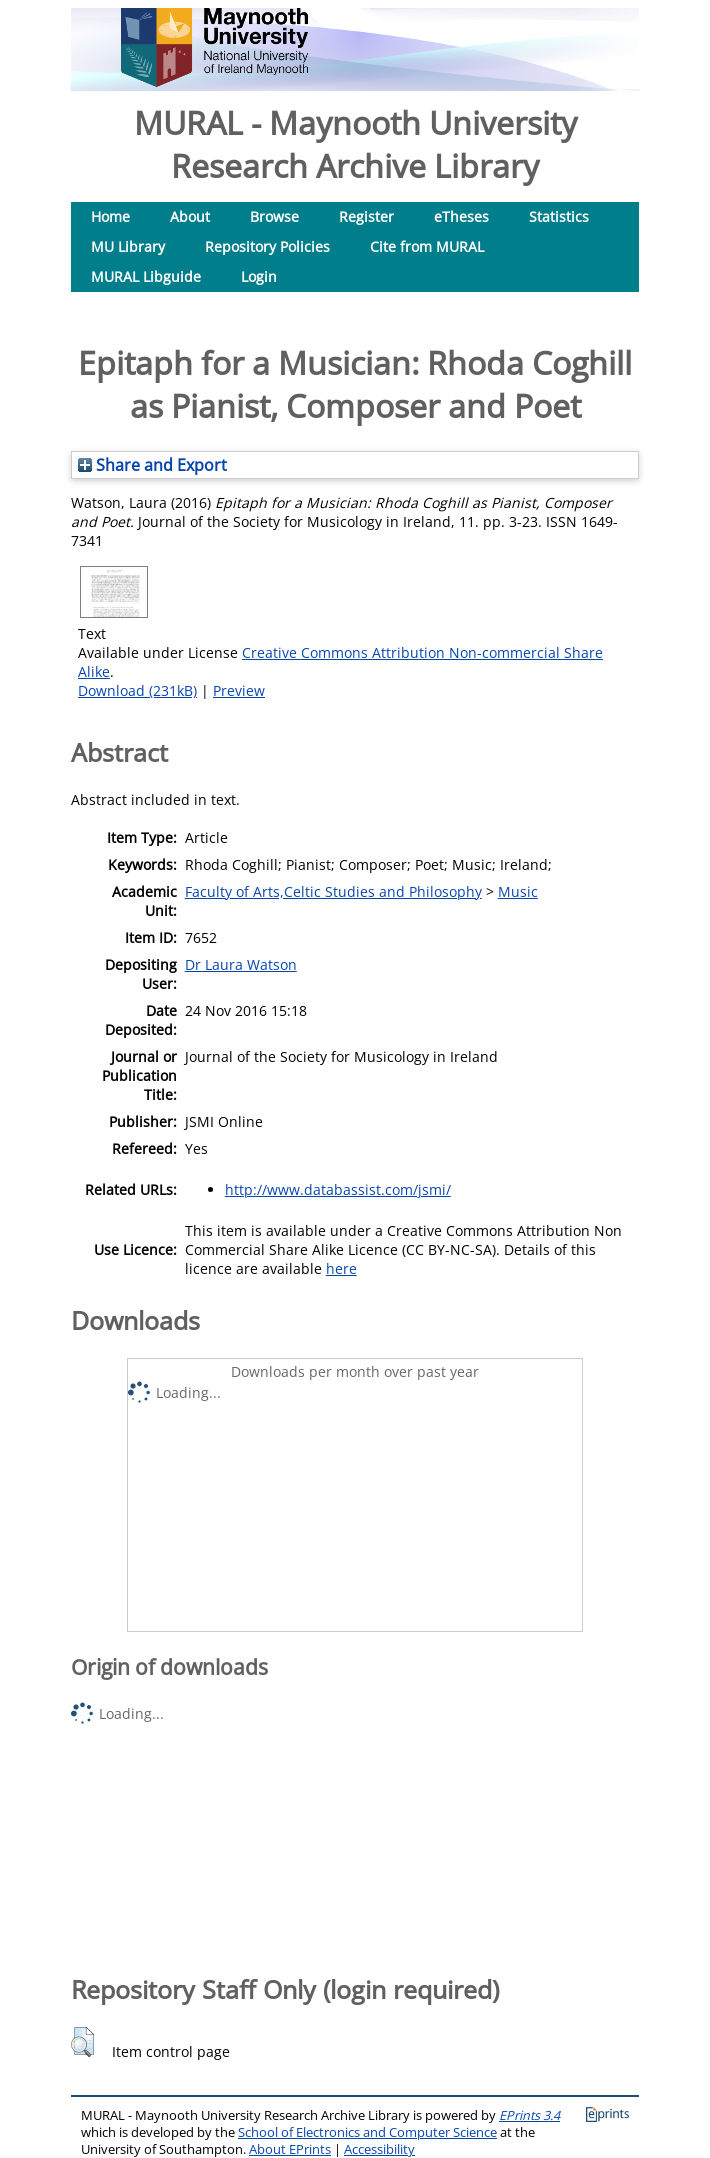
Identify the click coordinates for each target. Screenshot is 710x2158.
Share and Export (152, 465)
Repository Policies (267, 246)
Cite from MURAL (427, 246)
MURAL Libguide (146, 276)
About (190, 216)
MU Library (128, 246)
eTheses (461, 216)
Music (518, 891)
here (341, 1268)
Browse (274, 216)
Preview (239, 690)
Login (259, 276)
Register (366, 216)
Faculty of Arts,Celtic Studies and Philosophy (333, 891)
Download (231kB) (137, 690)
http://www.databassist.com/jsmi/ (338, 1189)
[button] (82, 2042)
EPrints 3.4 (529, 2115)
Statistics (559, 216)
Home (110, 216)
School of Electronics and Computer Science (367, 2132)
